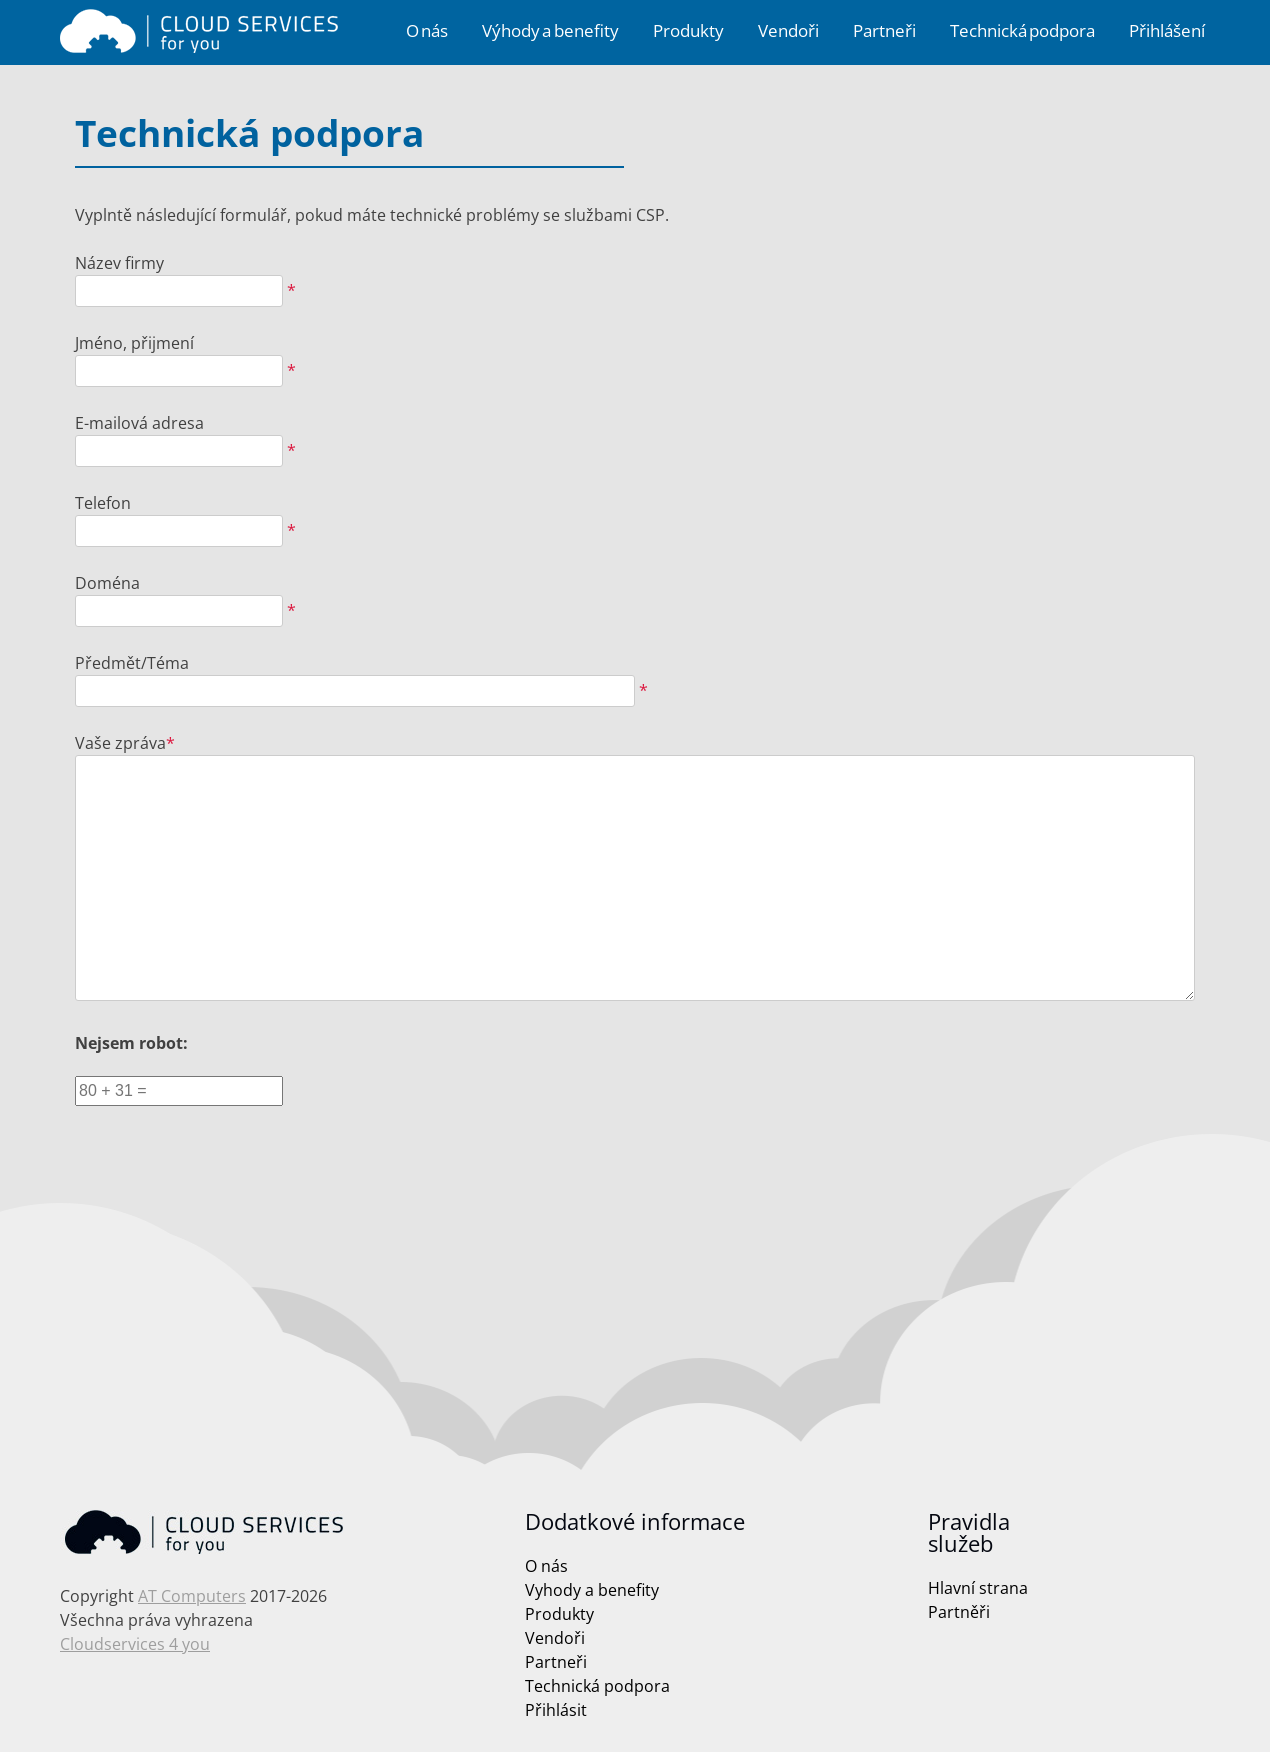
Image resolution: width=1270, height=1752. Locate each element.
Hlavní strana (978, 1588)
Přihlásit (556, 1710)
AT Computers (192, 1596)
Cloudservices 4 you (135, 1644)
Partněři (959, 1612)
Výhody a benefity (550, 30)
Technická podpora (1022, 30)
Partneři (884, 30)
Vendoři (788, 30)
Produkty (688, 30)
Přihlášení (1167, 30)
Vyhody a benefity (592, 1590)
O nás (427, 30)
